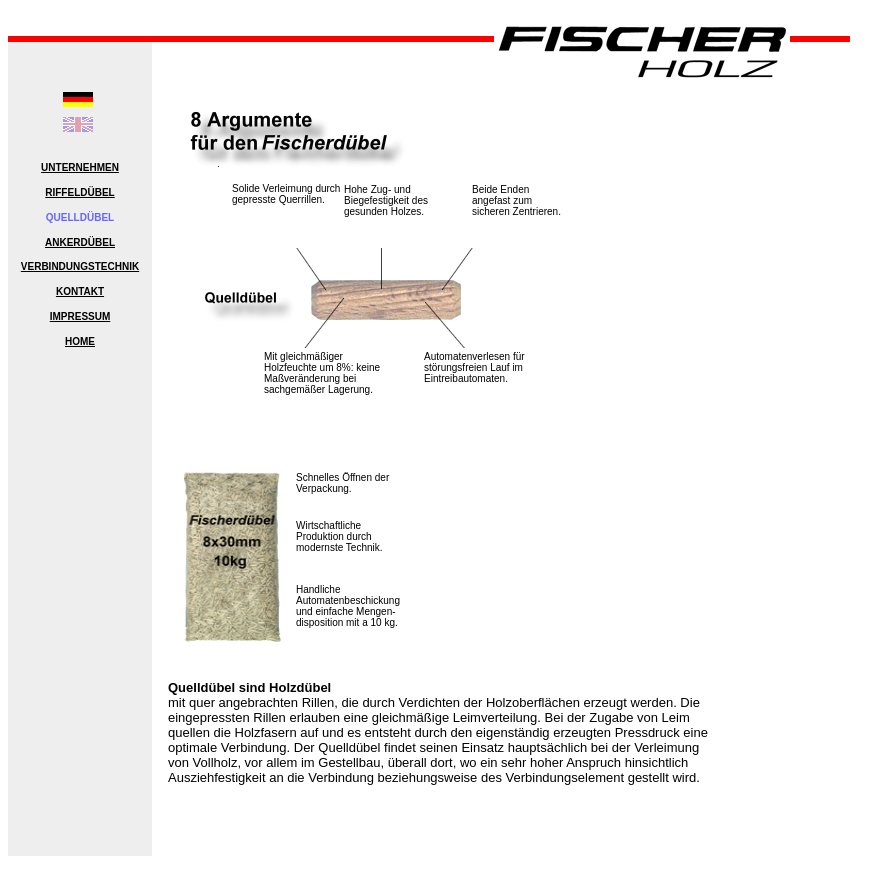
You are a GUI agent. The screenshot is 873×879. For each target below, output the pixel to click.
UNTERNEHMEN (80, 167)
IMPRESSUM (80, 316)
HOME (80, 341)
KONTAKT (80, 291)
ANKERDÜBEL (80, 242)
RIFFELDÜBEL (79, 192)
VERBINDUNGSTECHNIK (80, 266)
